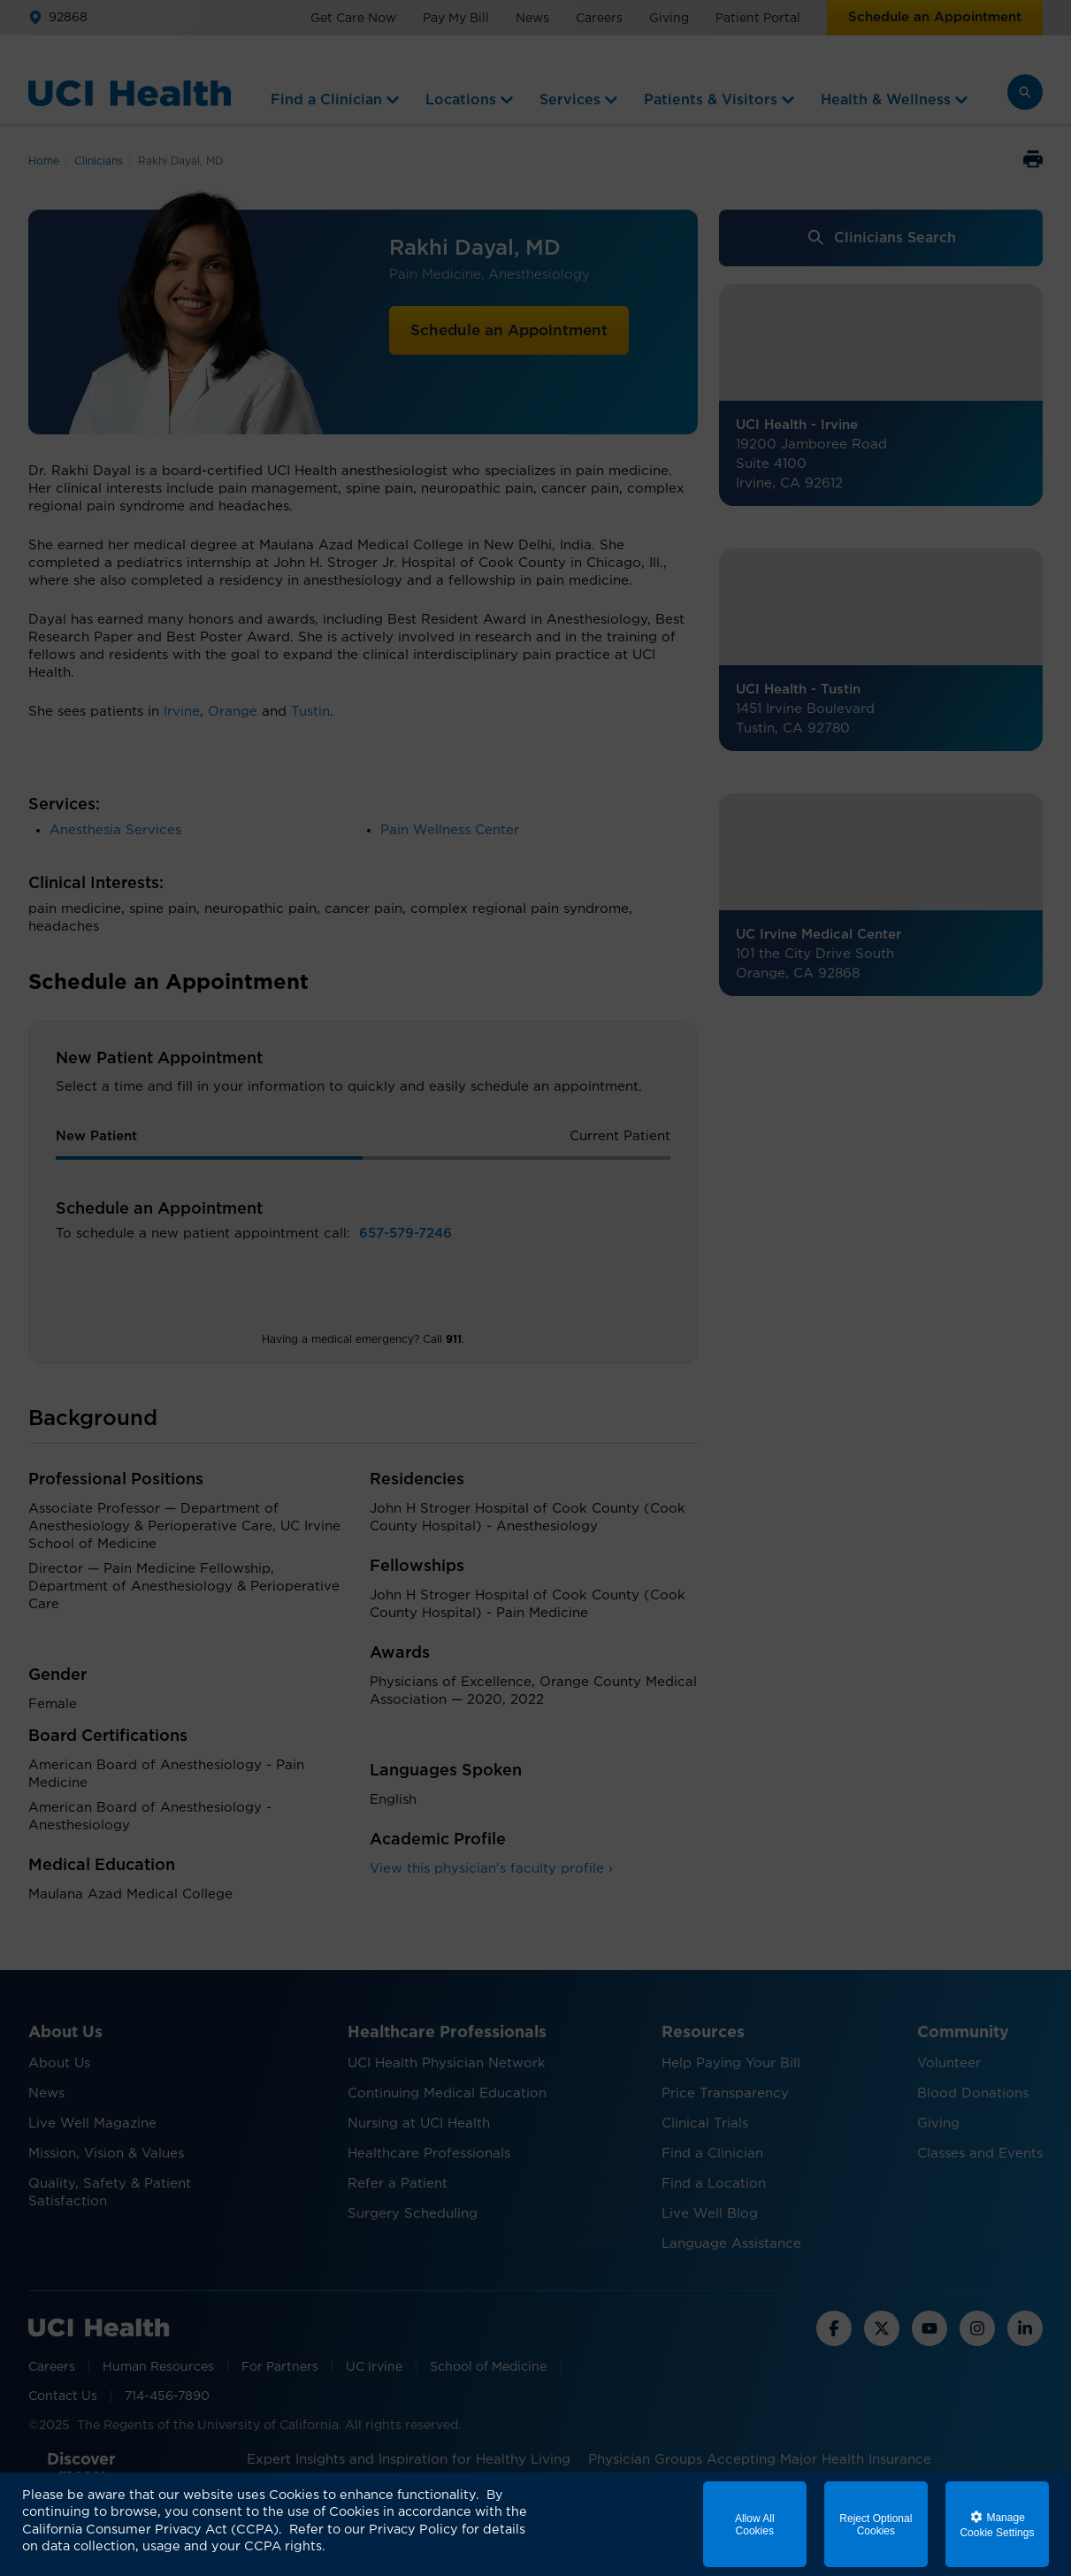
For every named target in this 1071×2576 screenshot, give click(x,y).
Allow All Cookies (755, 2524)
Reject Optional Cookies (875, 2524)
